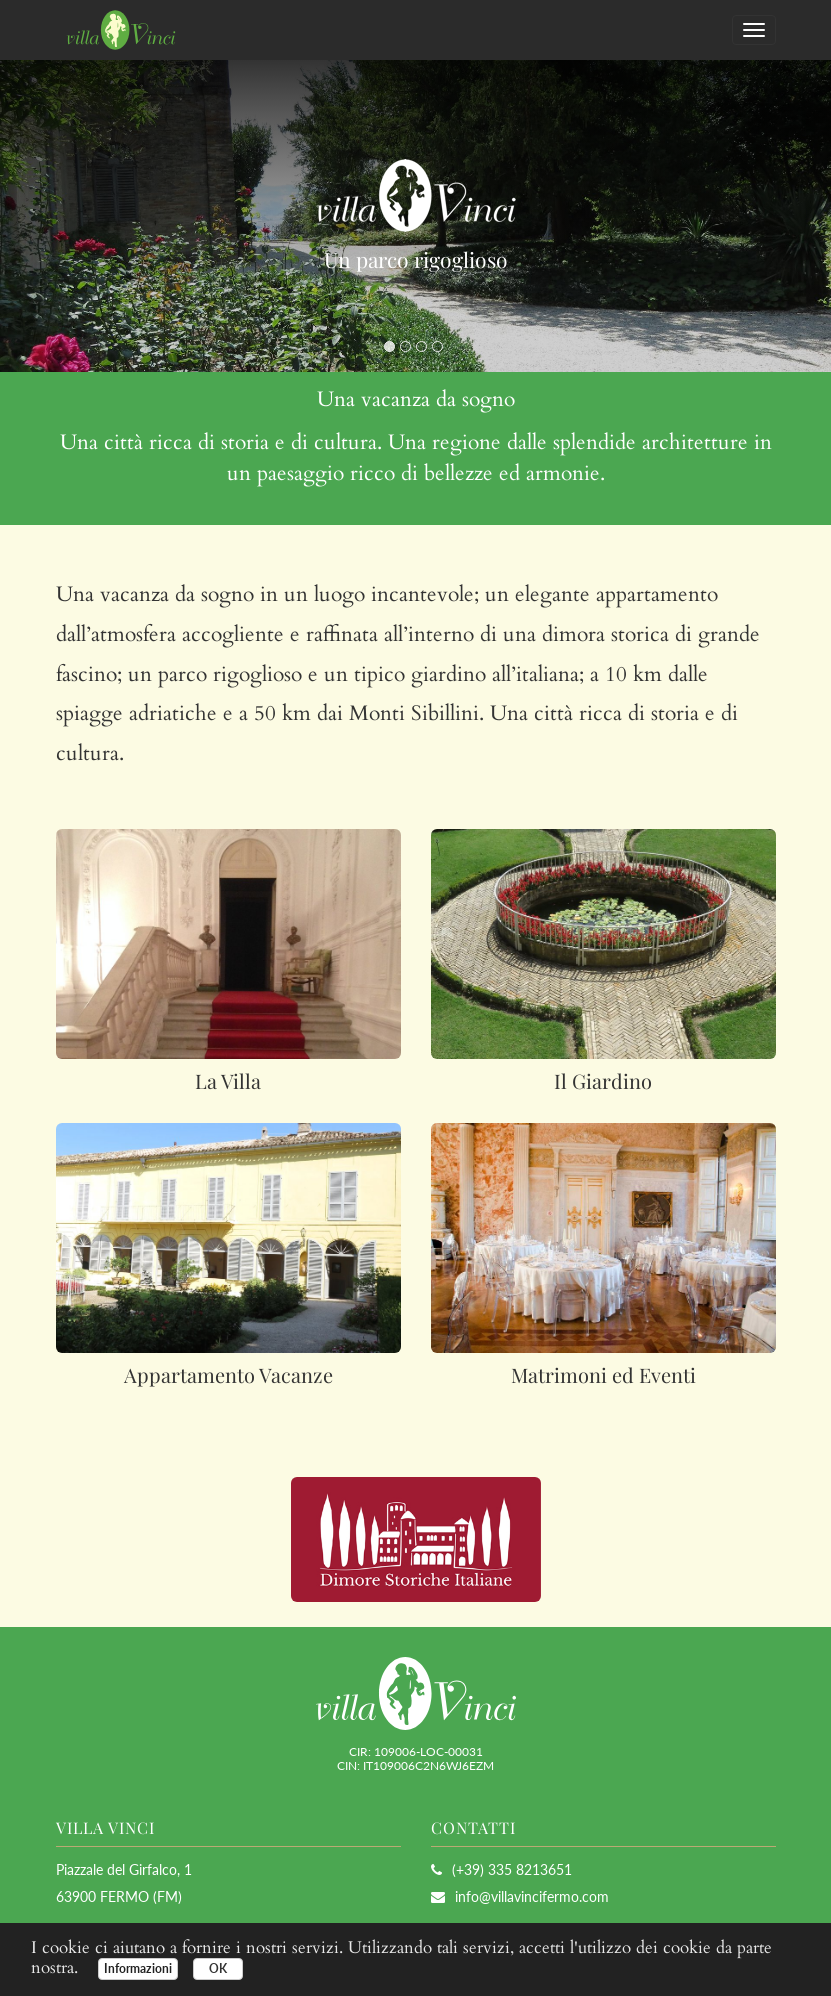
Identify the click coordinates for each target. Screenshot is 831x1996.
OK (218, 1968)
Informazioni (138, 1968)
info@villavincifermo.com (532, 1896)
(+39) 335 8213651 (501, 1869)
